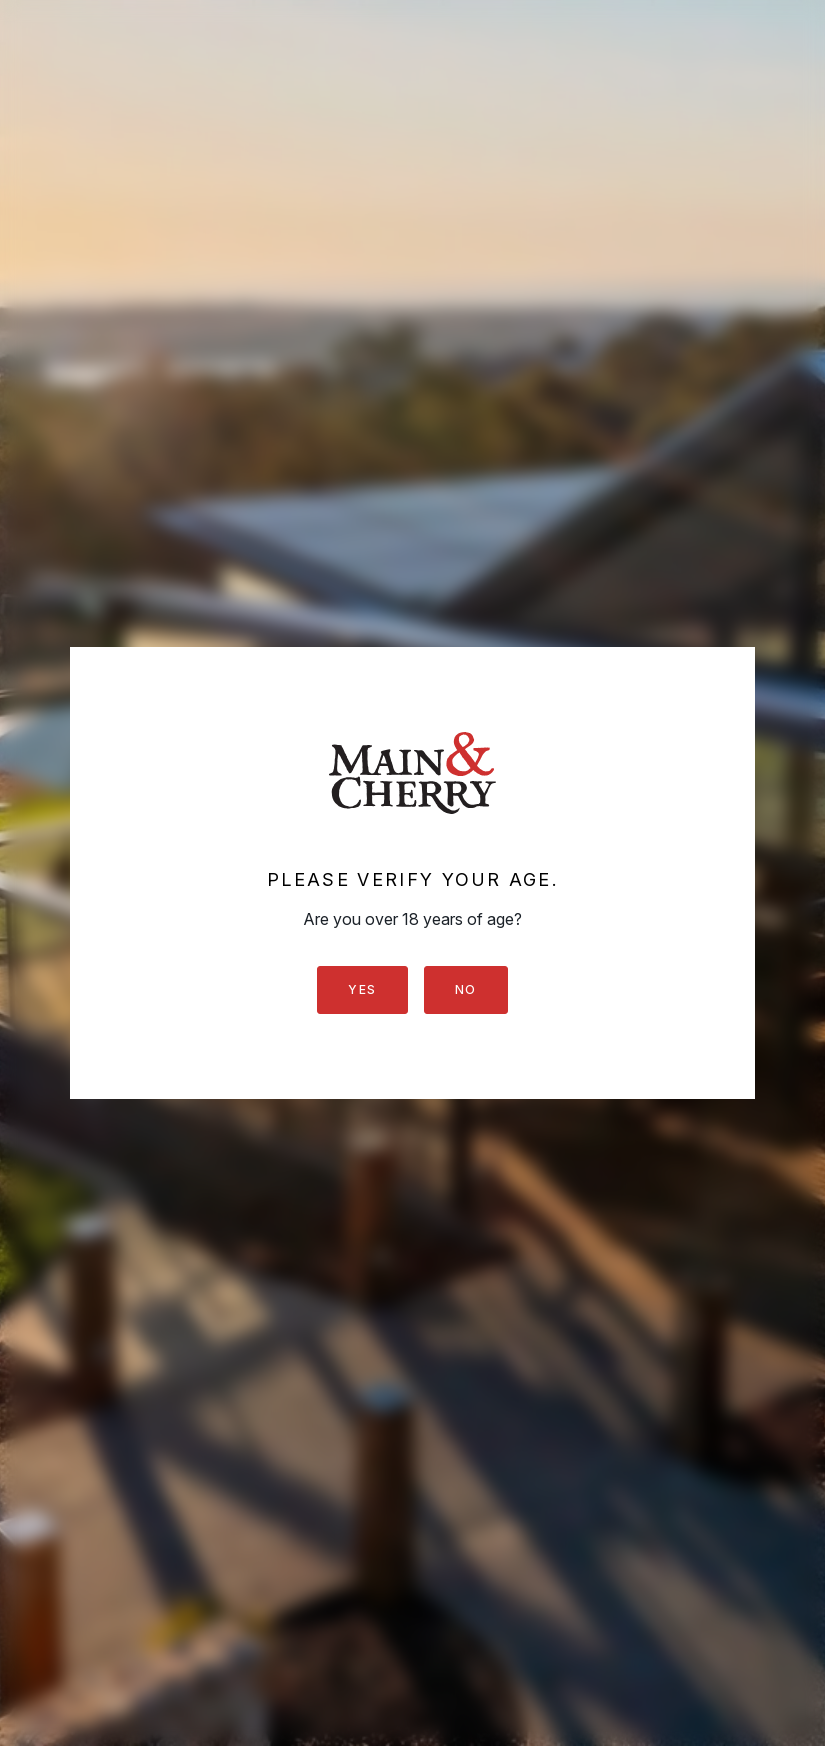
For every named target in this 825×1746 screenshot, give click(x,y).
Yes (362, 989)
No (466, 989)
